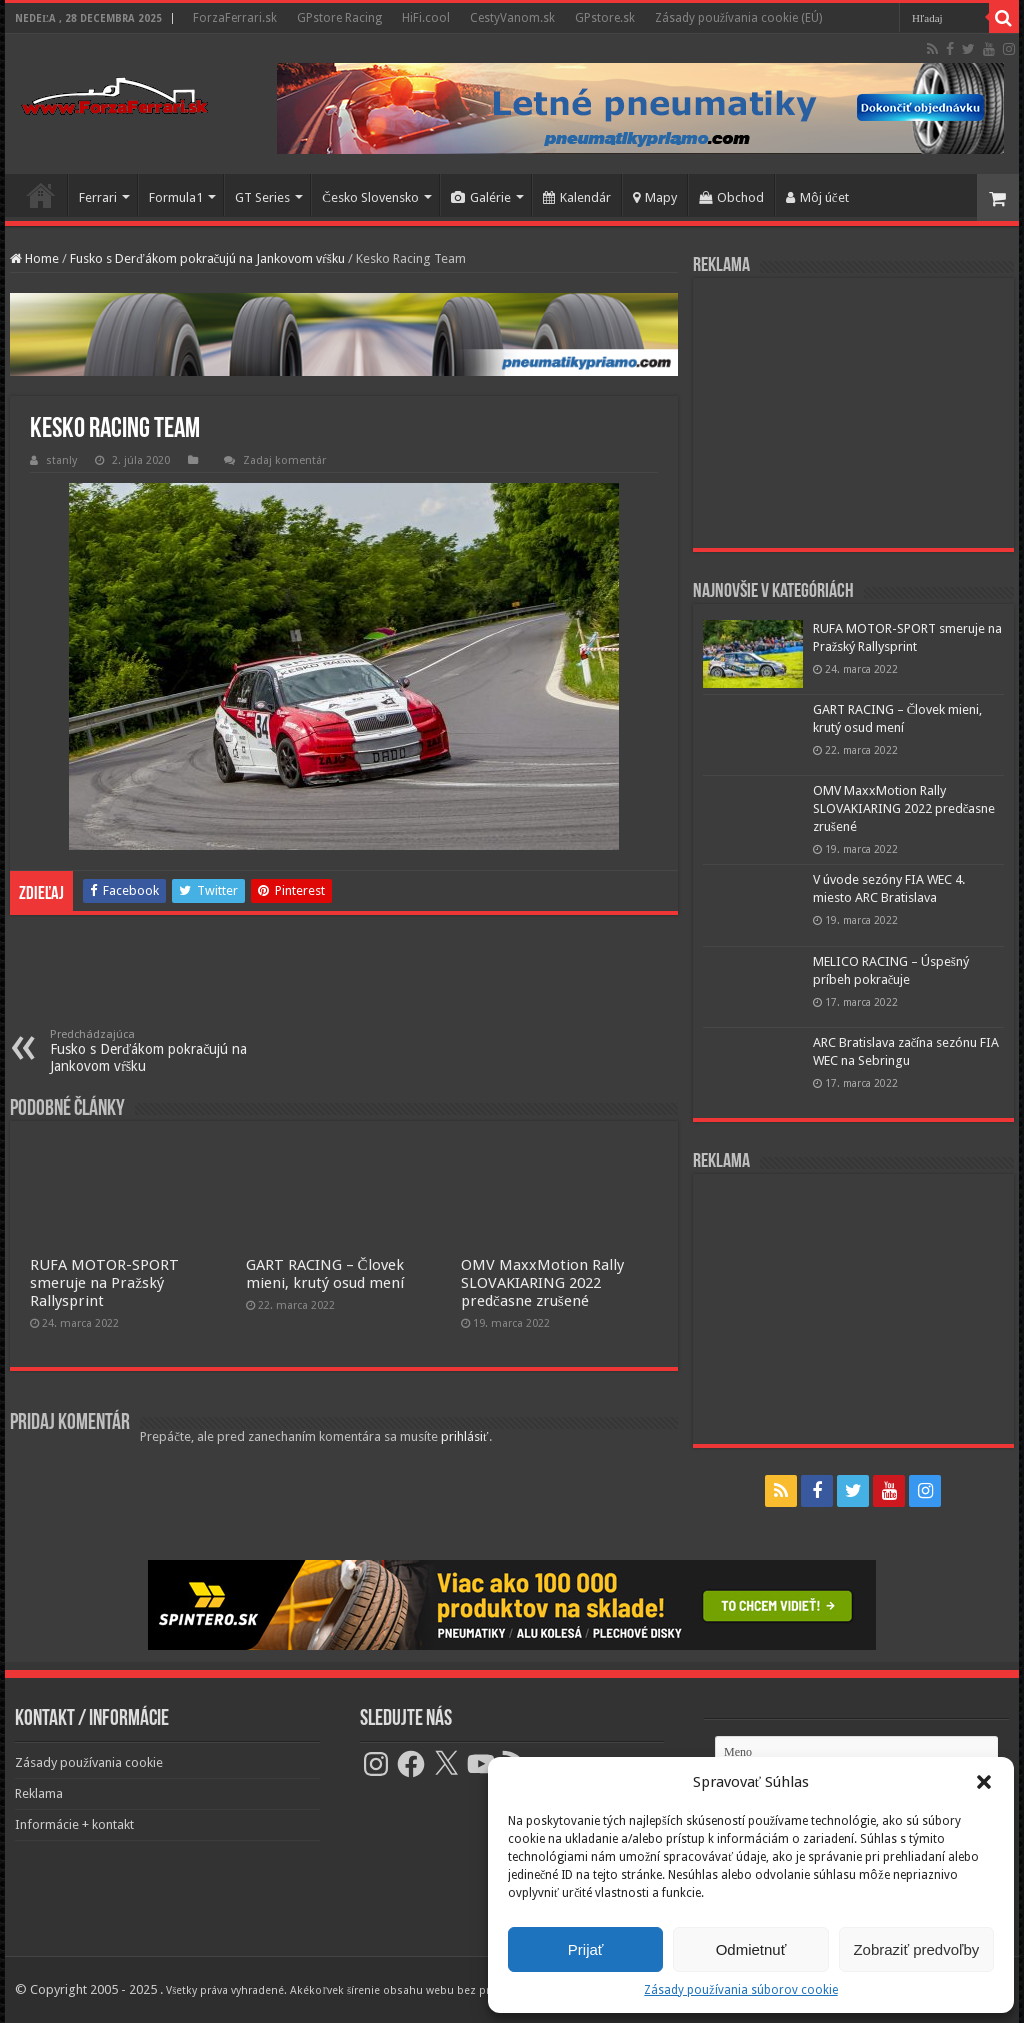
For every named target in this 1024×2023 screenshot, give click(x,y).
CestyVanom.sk (512, 18)
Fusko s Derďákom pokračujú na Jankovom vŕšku (207, 258)
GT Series (262, 197)
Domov (41, 195)
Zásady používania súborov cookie (740, 1990)
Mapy (655, 197)
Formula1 (176, 197)
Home (34, 258)
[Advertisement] (853, 413)
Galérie (481, 197)
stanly (61, 460)
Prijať (586, 1949)
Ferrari (98, 197)
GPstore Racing (339, 18)
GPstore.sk (605, 18)
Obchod (731, 197)
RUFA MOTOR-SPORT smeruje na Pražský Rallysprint (104, 1283)
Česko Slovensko (370, 197)
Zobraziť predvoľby (916, 1949)
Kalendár (577, 197)
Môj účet (817, 197)
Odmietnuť (751, 1949)
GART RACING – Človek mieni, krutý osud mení (325, 1274)
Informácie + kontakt (74, 1824)
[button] (984, 1782)
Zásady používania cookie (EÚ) (738, 18)
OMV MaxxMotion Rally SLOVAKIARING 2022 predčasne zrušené (542, 1283)
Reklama (39, 1793)
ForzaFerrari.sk (235, 18)
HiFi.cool (426, 18)
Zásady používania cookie (89, 1762)
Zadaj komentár (284, 460)
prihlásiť (465, 1436)
